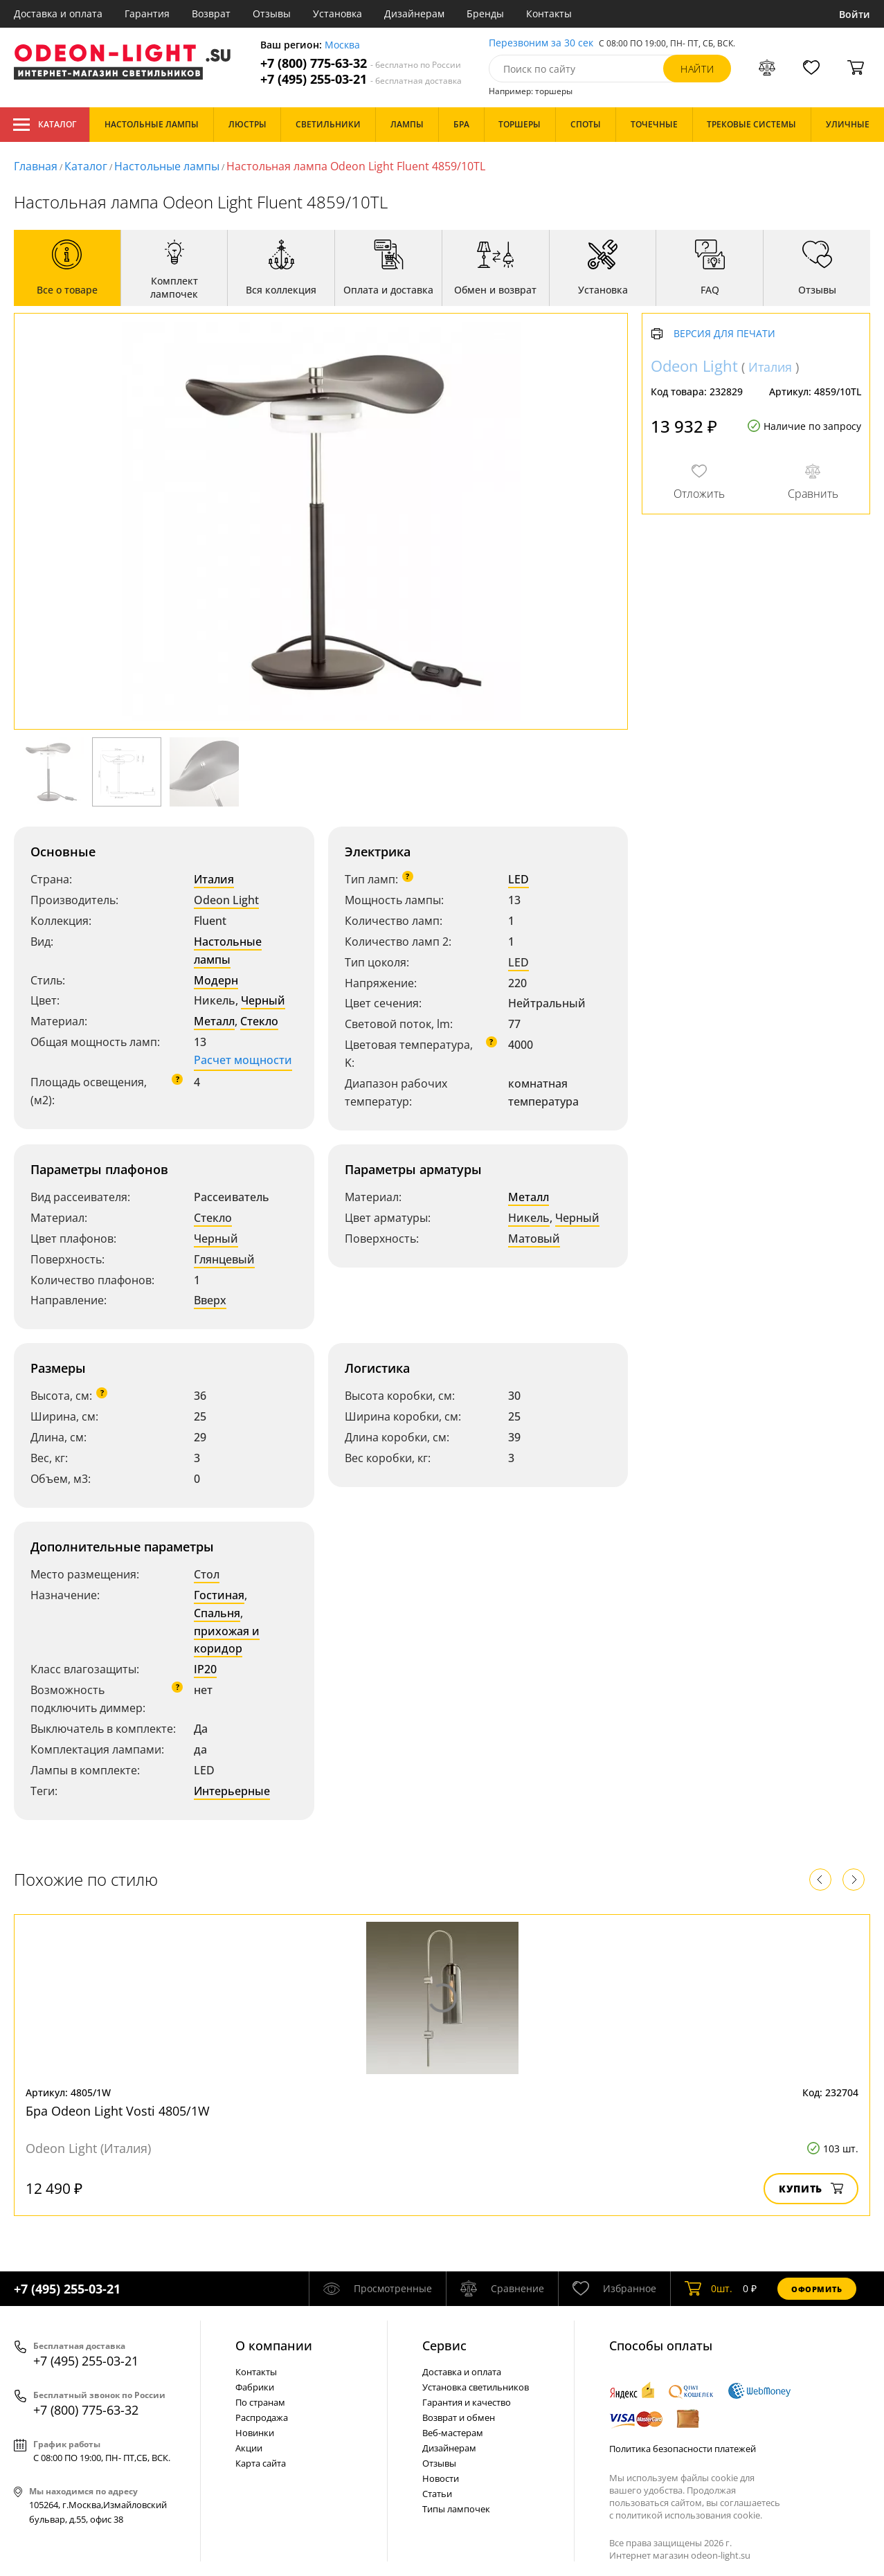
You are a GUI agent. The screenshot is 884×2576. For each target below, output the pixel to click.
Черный (263, 1000)
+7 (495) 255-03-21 (361, 79)
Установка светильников (475, 2387)
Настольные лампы (166, 166)
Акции (248, 2448)
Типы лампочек (456, 2509)
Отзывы (272, 13)
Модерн (216, 980)
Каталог (44, 124)
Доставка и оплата (58, 13)
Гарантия (147, 13)
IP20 (205, 1669)
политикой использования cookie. (688, 2515)
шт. (708, 2288)
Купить (811, 2188)
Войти (854, 14)
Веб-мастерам (452, 2432)
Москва (342, 45)
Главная (35, 166)
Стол (206, 1574)
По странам (260, 2402)
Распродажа (261, 2417)
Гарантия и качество (466, 2402)
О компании (273, 2345)
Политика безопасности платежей (682, 2448)
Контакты (549, 13)
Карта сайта (260, 2463)
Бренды (485, 13)
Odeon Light (226, 900)
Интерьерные (232, 1791)
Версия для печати (724, 334)
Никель (529, 1217)
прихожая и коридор (227, 1640)
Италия (214, 879)
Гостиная (219, 1595)
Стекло (259, 1021)
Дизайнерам (414, 13)
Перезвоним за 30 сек (541, 43)
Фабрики (254, 2387)
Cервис (444, 2345)
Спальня (217, 1613)
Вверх (210, 1300)
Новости (440, 2478)
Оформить (816, 2289)
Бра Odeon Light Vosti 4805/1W (118, 2110)
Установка (337, 13)
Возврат (211, 13)
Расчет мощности (243, 1060)
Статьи (437, 2493)
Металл (214, 1021)
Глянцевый (224, 1259)
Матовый (534, 1238)
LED (518, 879)
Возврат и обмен (458, 2417)
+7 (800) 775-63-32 (360, 63)
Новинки (254, 2432)
